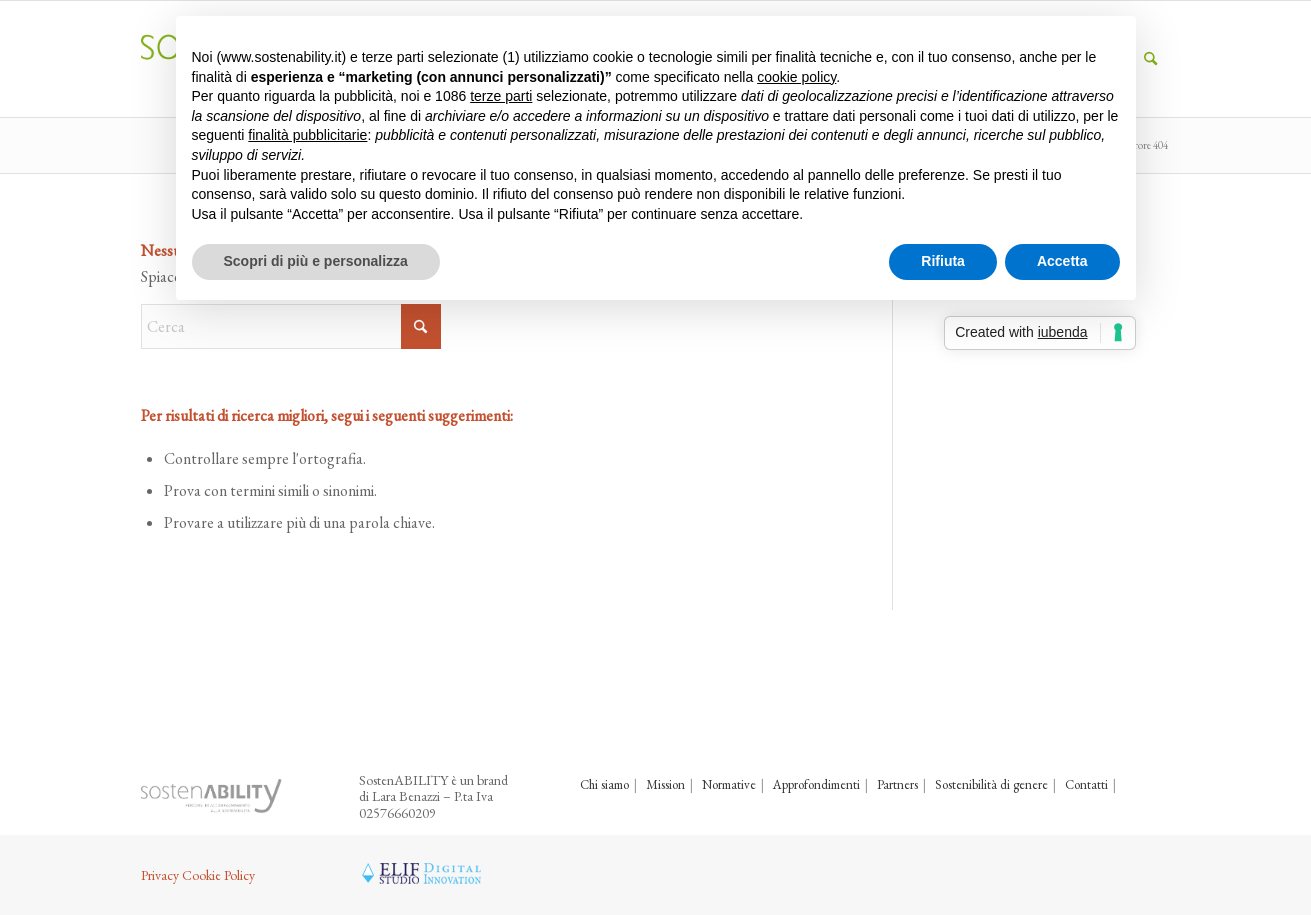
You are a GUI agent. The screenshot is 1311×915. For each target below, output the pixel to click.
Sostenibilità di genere (991, 784)
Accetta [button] (1062, 261)
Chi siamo (604, 784)
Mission (665, 784)
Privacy (160, 875)
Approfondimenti (816, 784)
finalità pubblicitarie (307, 135)
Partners (897, 784)
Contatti (1086, 784)
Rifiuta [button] (943, 261)
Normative (729, 784)
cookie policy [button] (796, 77)
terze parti (501, 96)
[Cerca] (291, 326)
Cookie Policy (218, 875)
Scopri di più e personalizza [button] (316, 261)
